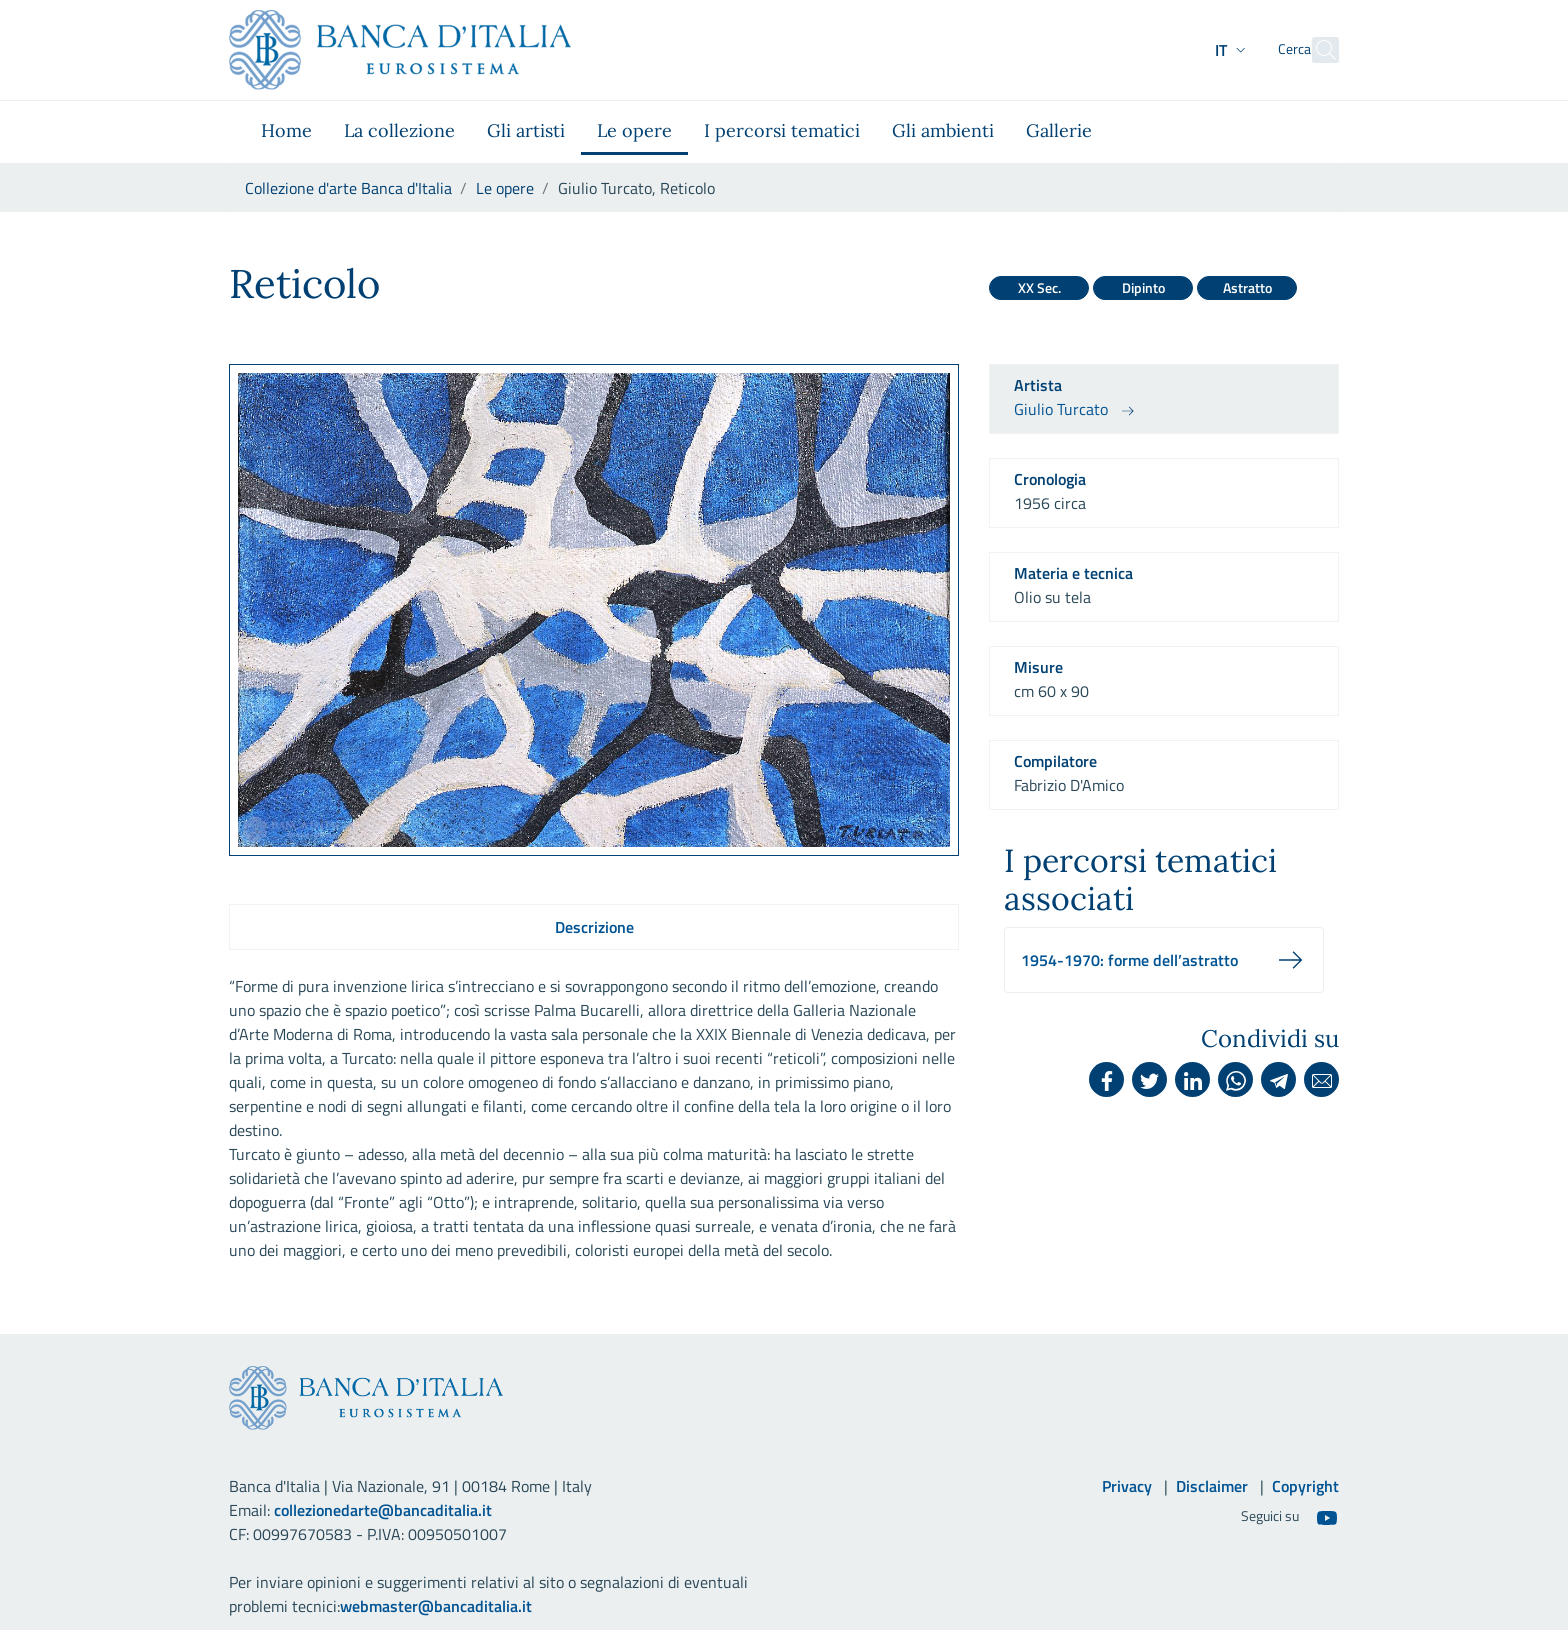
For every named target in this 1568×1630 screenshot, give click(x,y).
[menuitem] (286, 132)
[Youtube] (1327, 1517)
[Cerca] (1315, 50)
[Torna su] (1507, 1569)
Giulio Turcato (1061, 409)
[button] (1196, 50)
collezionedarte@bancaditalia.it (383, 1510)
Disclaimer (1212, 1486)
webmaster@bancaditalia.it (436, 1606)
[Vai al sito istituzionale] (400, 50)
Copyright (1305, 1486)
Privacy (1127, 1486)
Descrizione (594, 927)
